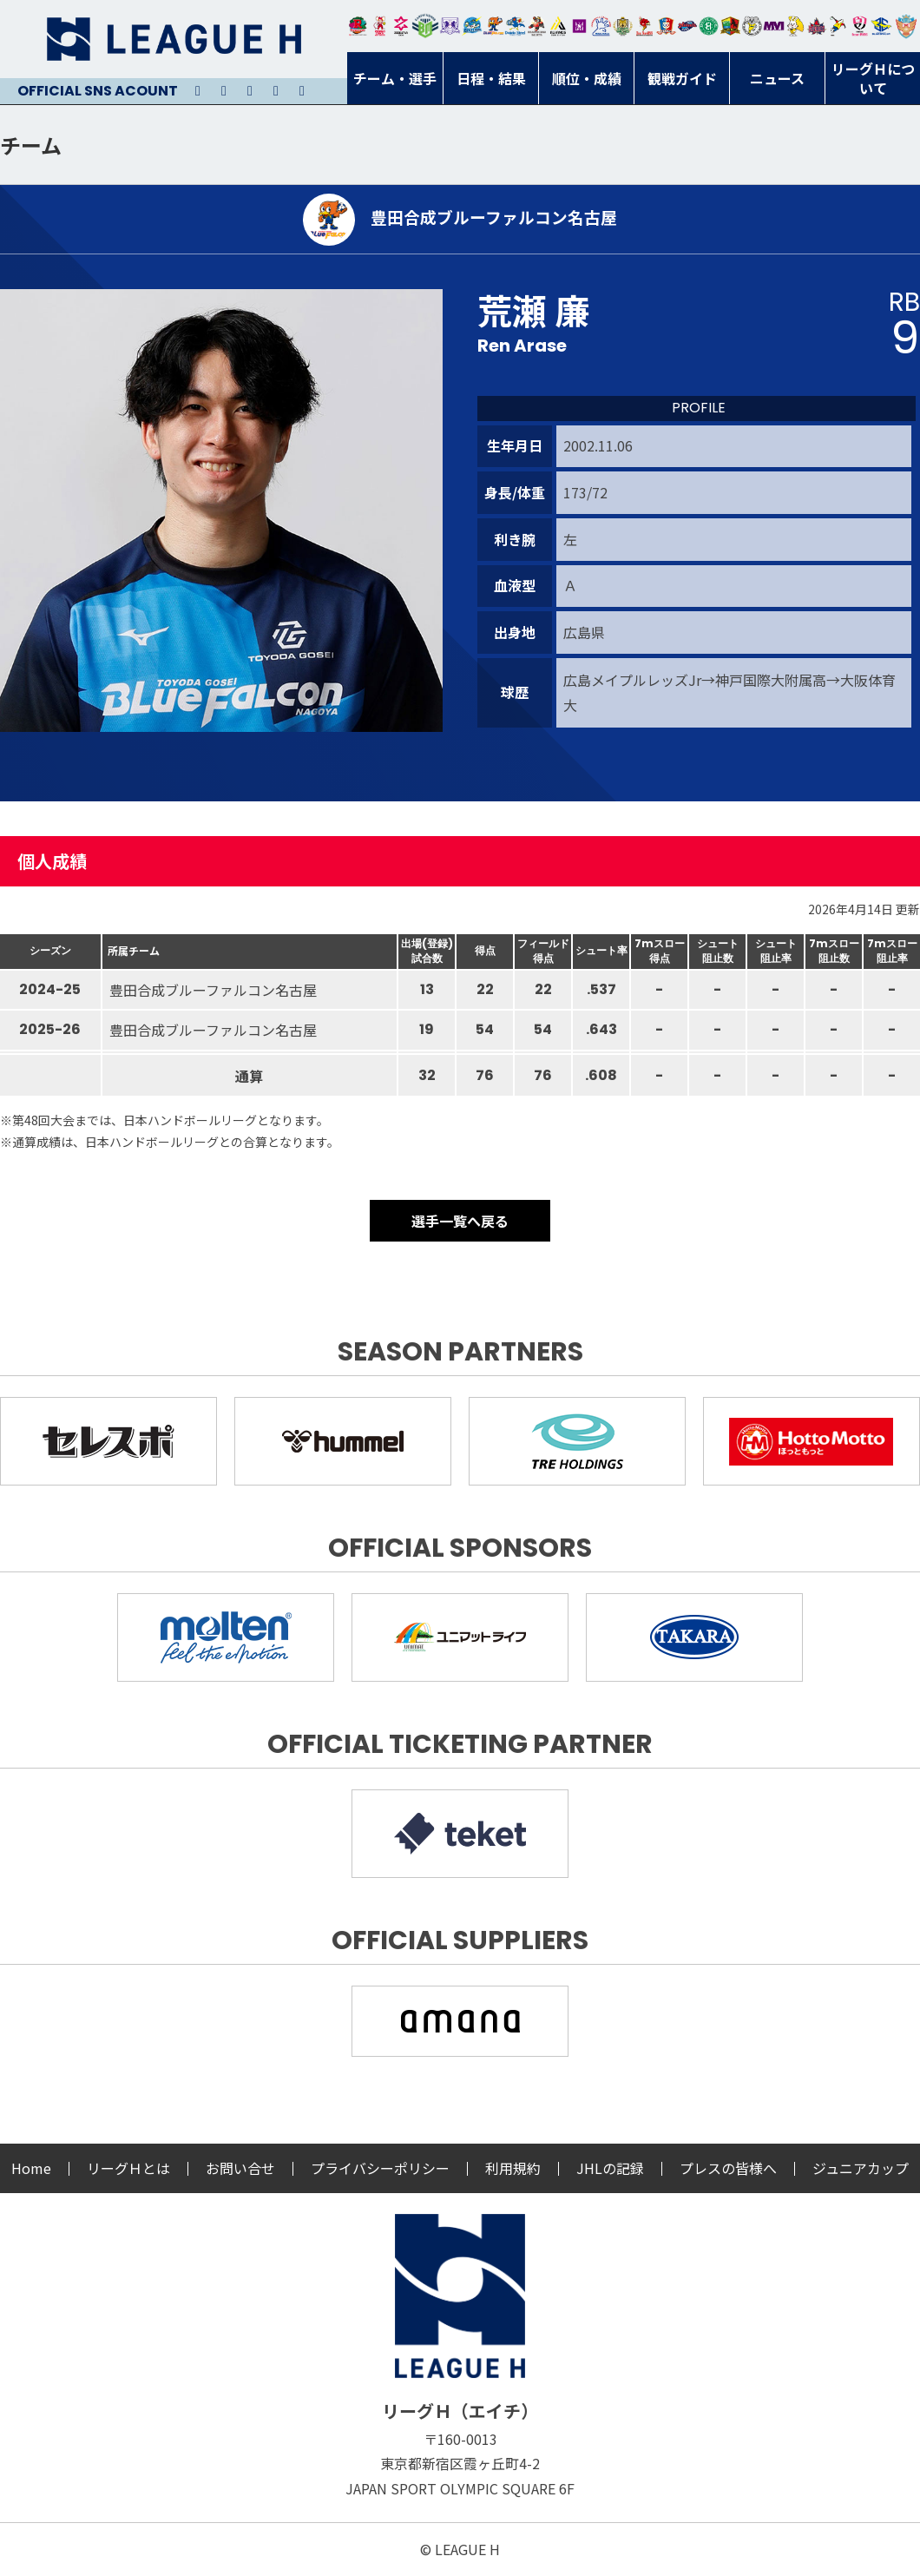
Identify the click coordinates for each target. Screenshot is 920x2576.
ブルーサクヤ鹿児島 (881, 26)
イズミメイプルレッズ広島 (817, 26)
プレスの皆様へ (728, 2168)
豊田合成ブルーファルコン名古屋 (493, 26)
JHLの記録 (610, 2168)
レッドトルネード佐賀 (644, 26)
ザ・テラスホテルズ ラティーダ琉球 (906, 26)
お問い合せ (240, 2168)
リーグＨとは (128, 2168)
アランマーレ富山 (688, 26)
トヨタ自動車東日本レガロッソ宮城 (358, 26)
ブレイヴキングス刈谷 (537, 26)
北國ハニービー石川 (709, 26)
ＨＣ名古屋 (752, 26)
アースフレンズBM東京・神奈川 (425, 26)
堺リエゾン (579, 26)
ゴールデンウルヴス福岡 (623, 26)
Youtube (250, 91)
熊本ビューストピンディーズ (860, 26)
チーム (31, 144)
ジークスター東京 (401, 26)
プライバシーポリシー (380, 2168)
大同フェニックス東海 (515, 26)
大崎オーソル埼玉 (380, 26)
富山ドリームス (450, 26)
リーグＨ (173, 39)
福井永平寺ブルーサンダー (472, 26)
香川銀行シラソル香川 (838, 26)
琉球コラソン (666, 26)
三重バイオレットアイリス (774, 26)
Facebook (276, 91)
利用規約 (513, 2168)
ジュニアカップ (860, 2168)
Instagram (224, 91)
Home (31, 2168)
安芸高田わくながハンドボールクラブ (601, 26)
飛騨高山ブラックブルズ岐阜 (730, 26)
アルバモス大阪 (558, 26)
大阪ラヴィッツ (795, 26)
